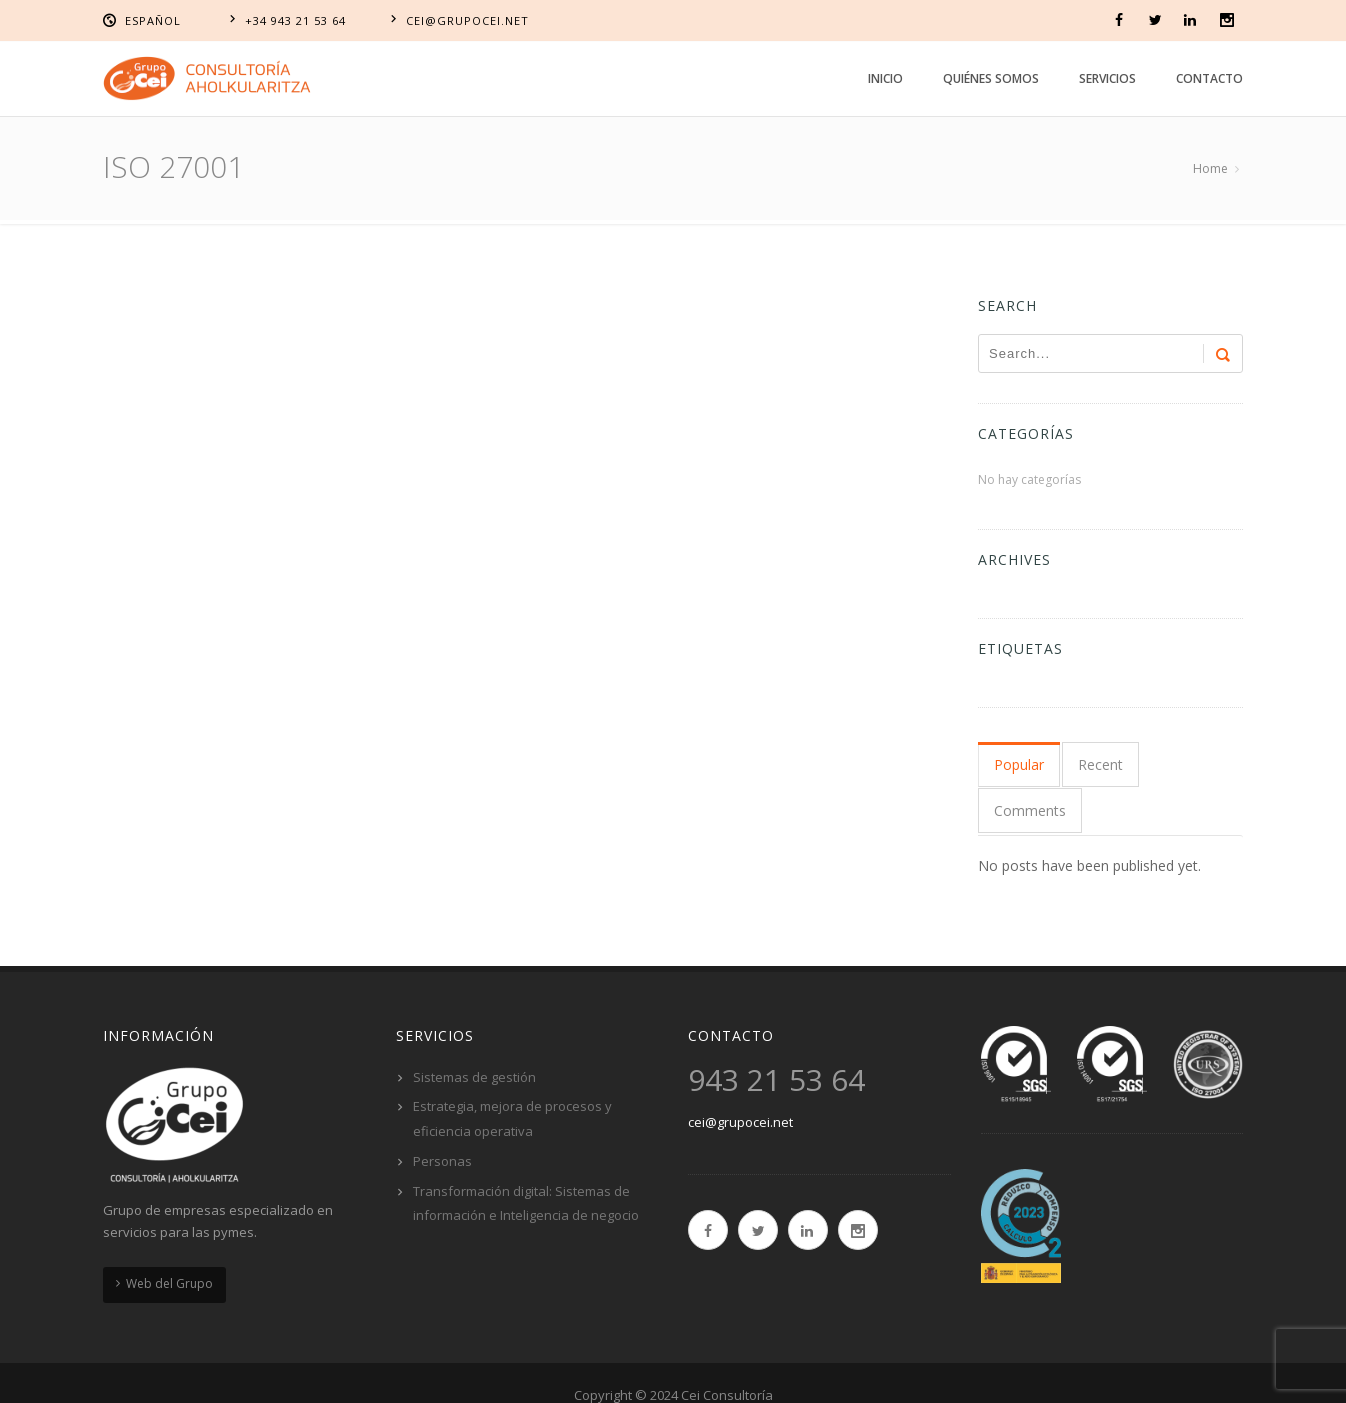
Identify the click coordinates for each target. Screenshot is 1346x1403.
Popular (1019, 764)
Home (1210, 168)
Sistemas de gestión (474, 1028)
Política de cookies (638, 1370)
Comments (1187, 764)
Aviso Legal (508, 1370)
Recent (1097, 764)
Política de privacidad (804, 1370)
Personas (442, 1112)
